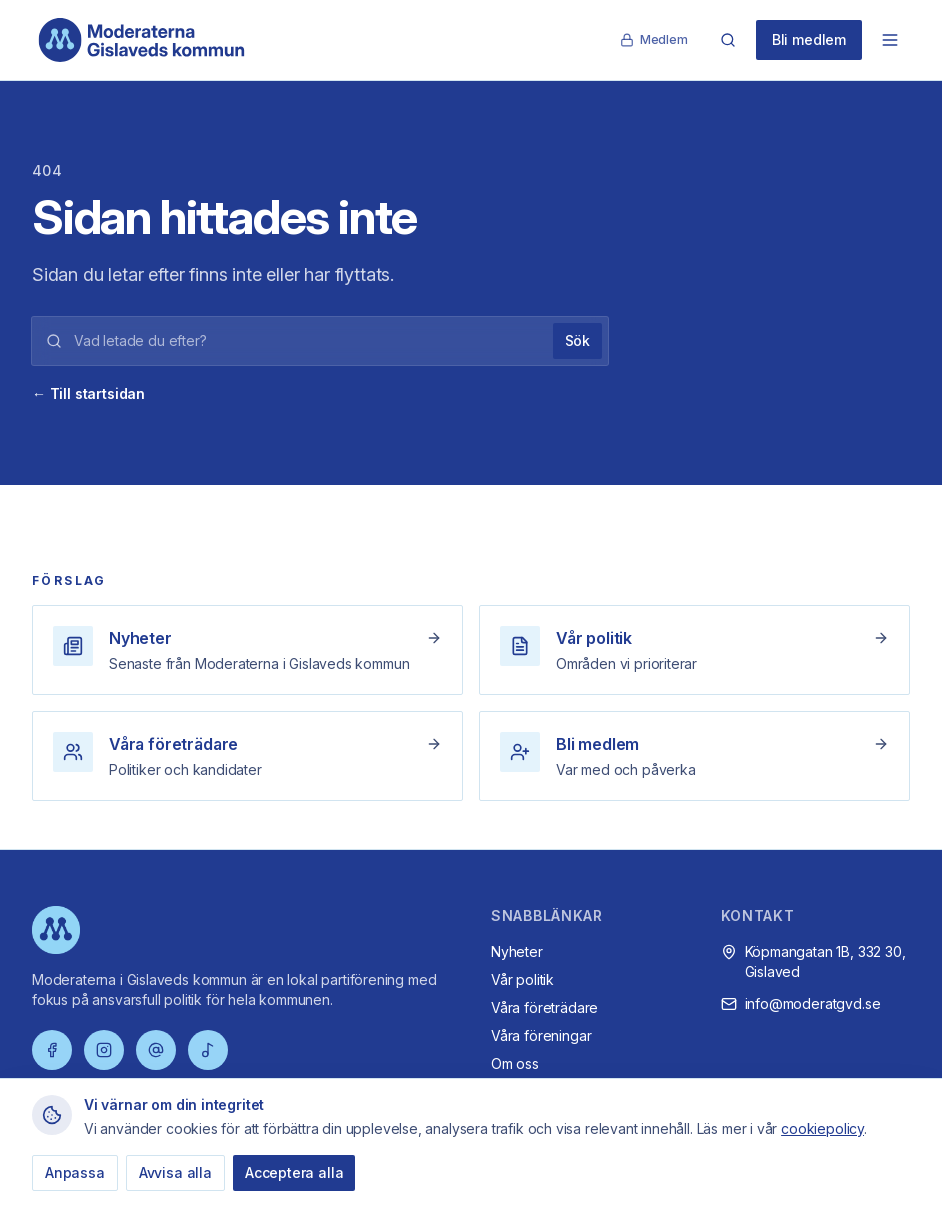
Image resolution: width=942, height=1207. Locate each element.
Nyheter (517, 951)
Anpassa (75, 1172)
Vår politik (522, 979)
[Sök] (728, 40)
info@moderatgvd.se (813, 1003)
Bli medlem (809, 39)
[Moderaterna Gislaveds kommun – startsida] (142, 40)
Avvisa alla (175, 1172)
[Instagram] (104, 1050)
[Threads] (156, 1050)
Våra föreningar (541, 1035)
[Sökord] (307, 341)
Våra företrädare (544, 1007)
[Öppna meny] (890, 40)
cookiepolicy (822, 1128)
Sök (577, 340)
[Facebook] (52, 1050)
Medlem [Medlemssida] (654, 39)
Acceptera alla (294, 1172)
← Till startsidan (88, 393)
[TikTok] (208, 1050)
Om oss (515, 1063)
